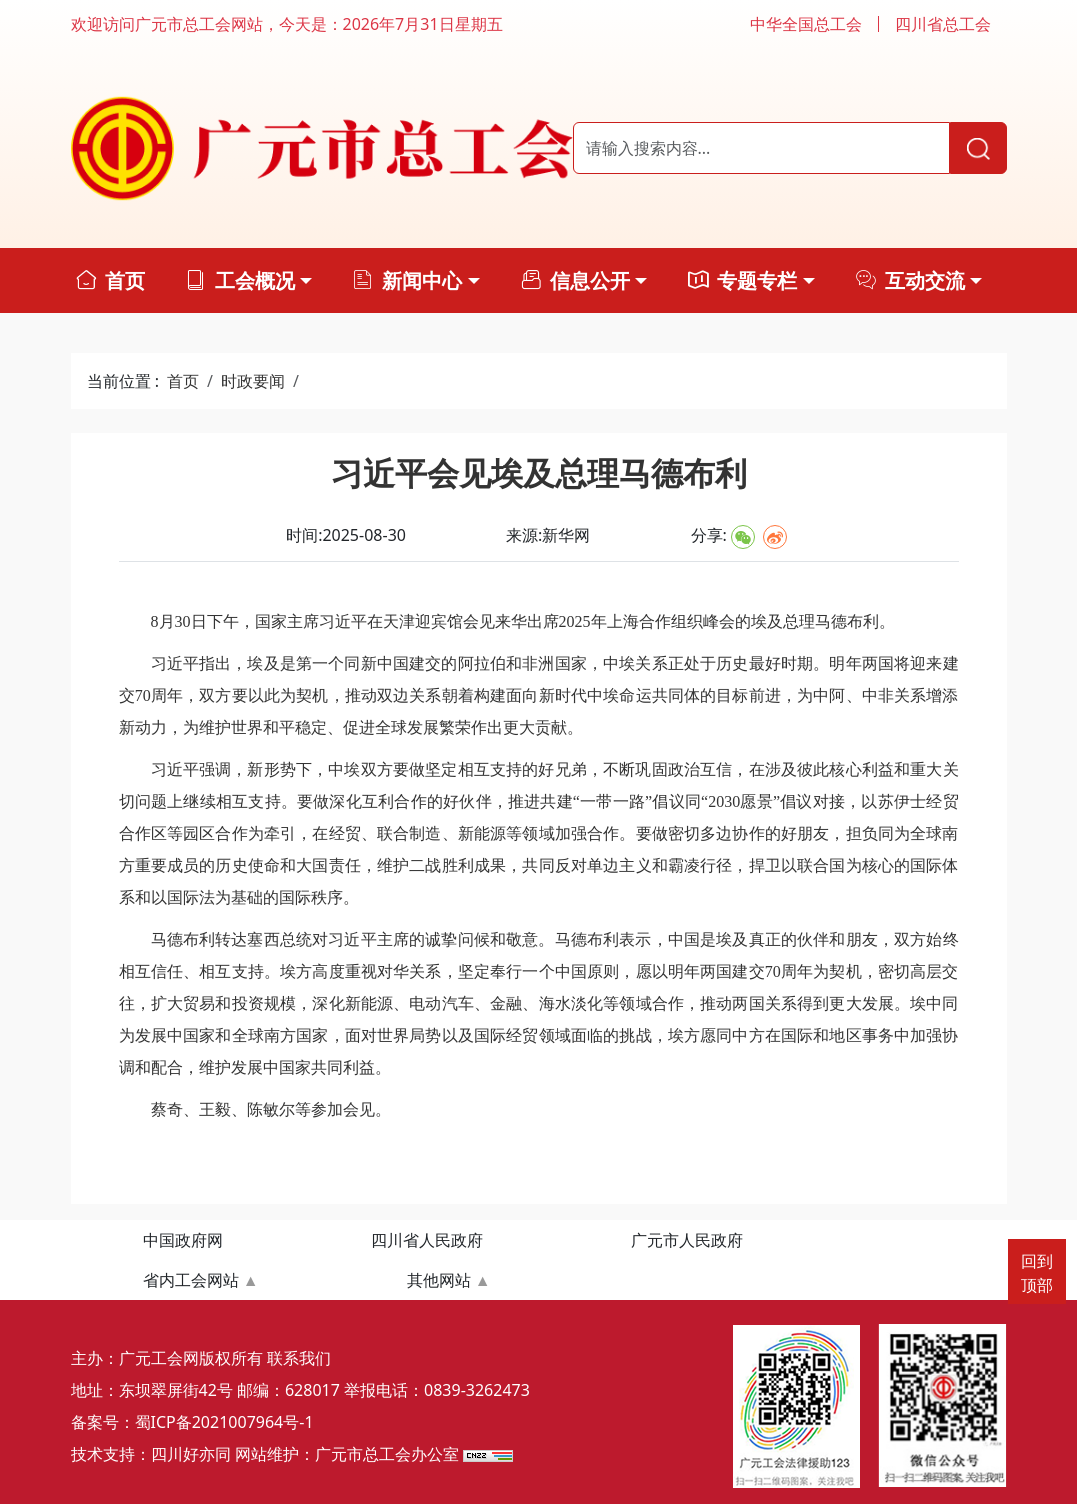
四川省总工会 (943, 24)
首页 (183, 381)
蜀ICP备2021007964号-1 (224, 1422)
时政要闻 (253, 381)
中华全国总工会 (806, 24)
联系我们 (299, 1358)
